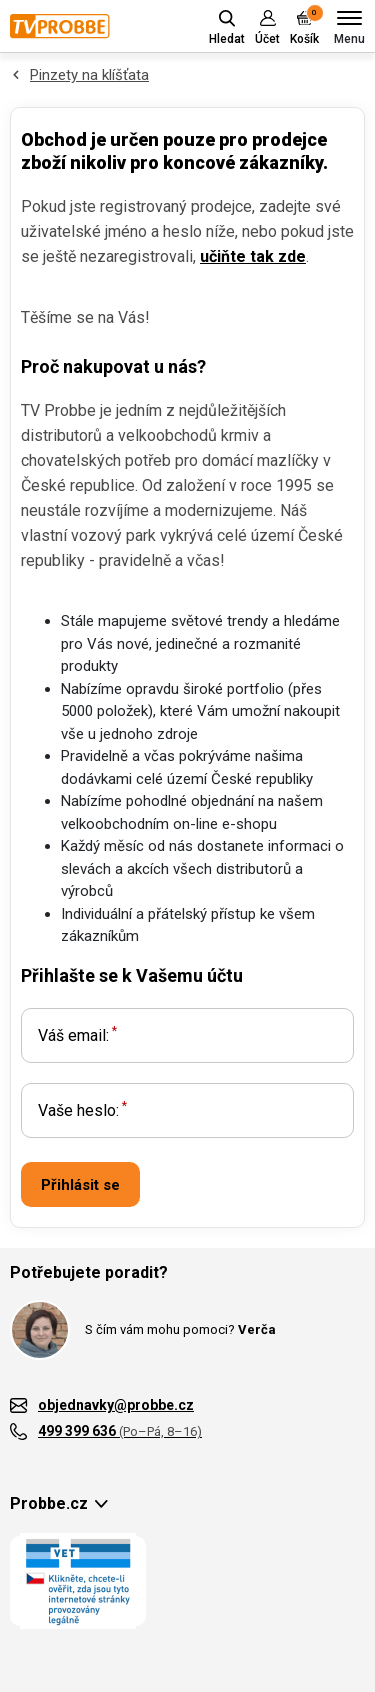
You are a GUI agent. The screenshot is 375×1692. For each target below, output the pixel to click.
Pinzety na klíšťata (89, 75)
